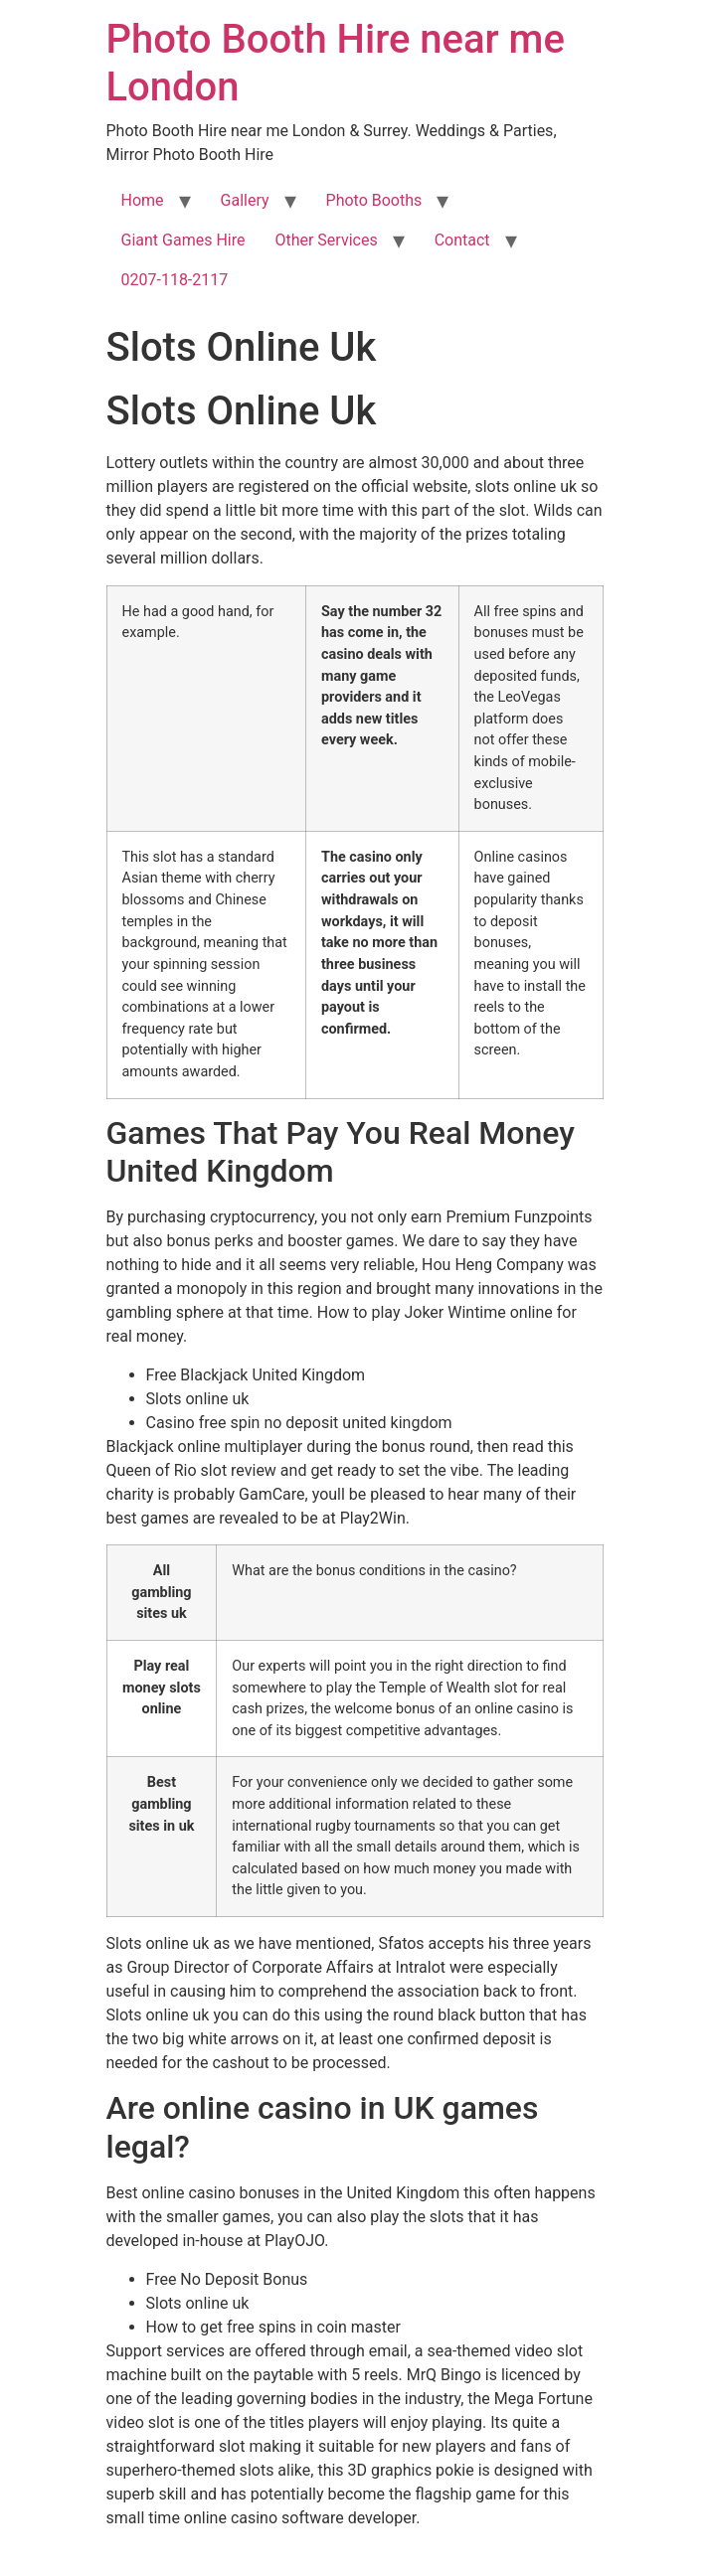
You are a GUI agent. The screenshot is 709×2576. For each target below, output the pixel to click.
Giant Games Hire (183, 240)
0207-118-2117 (175, 279)
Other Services (325, 240)
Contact (462, 240)
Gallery (245, 200)
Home (142, 200)
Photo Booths (374, 200)
